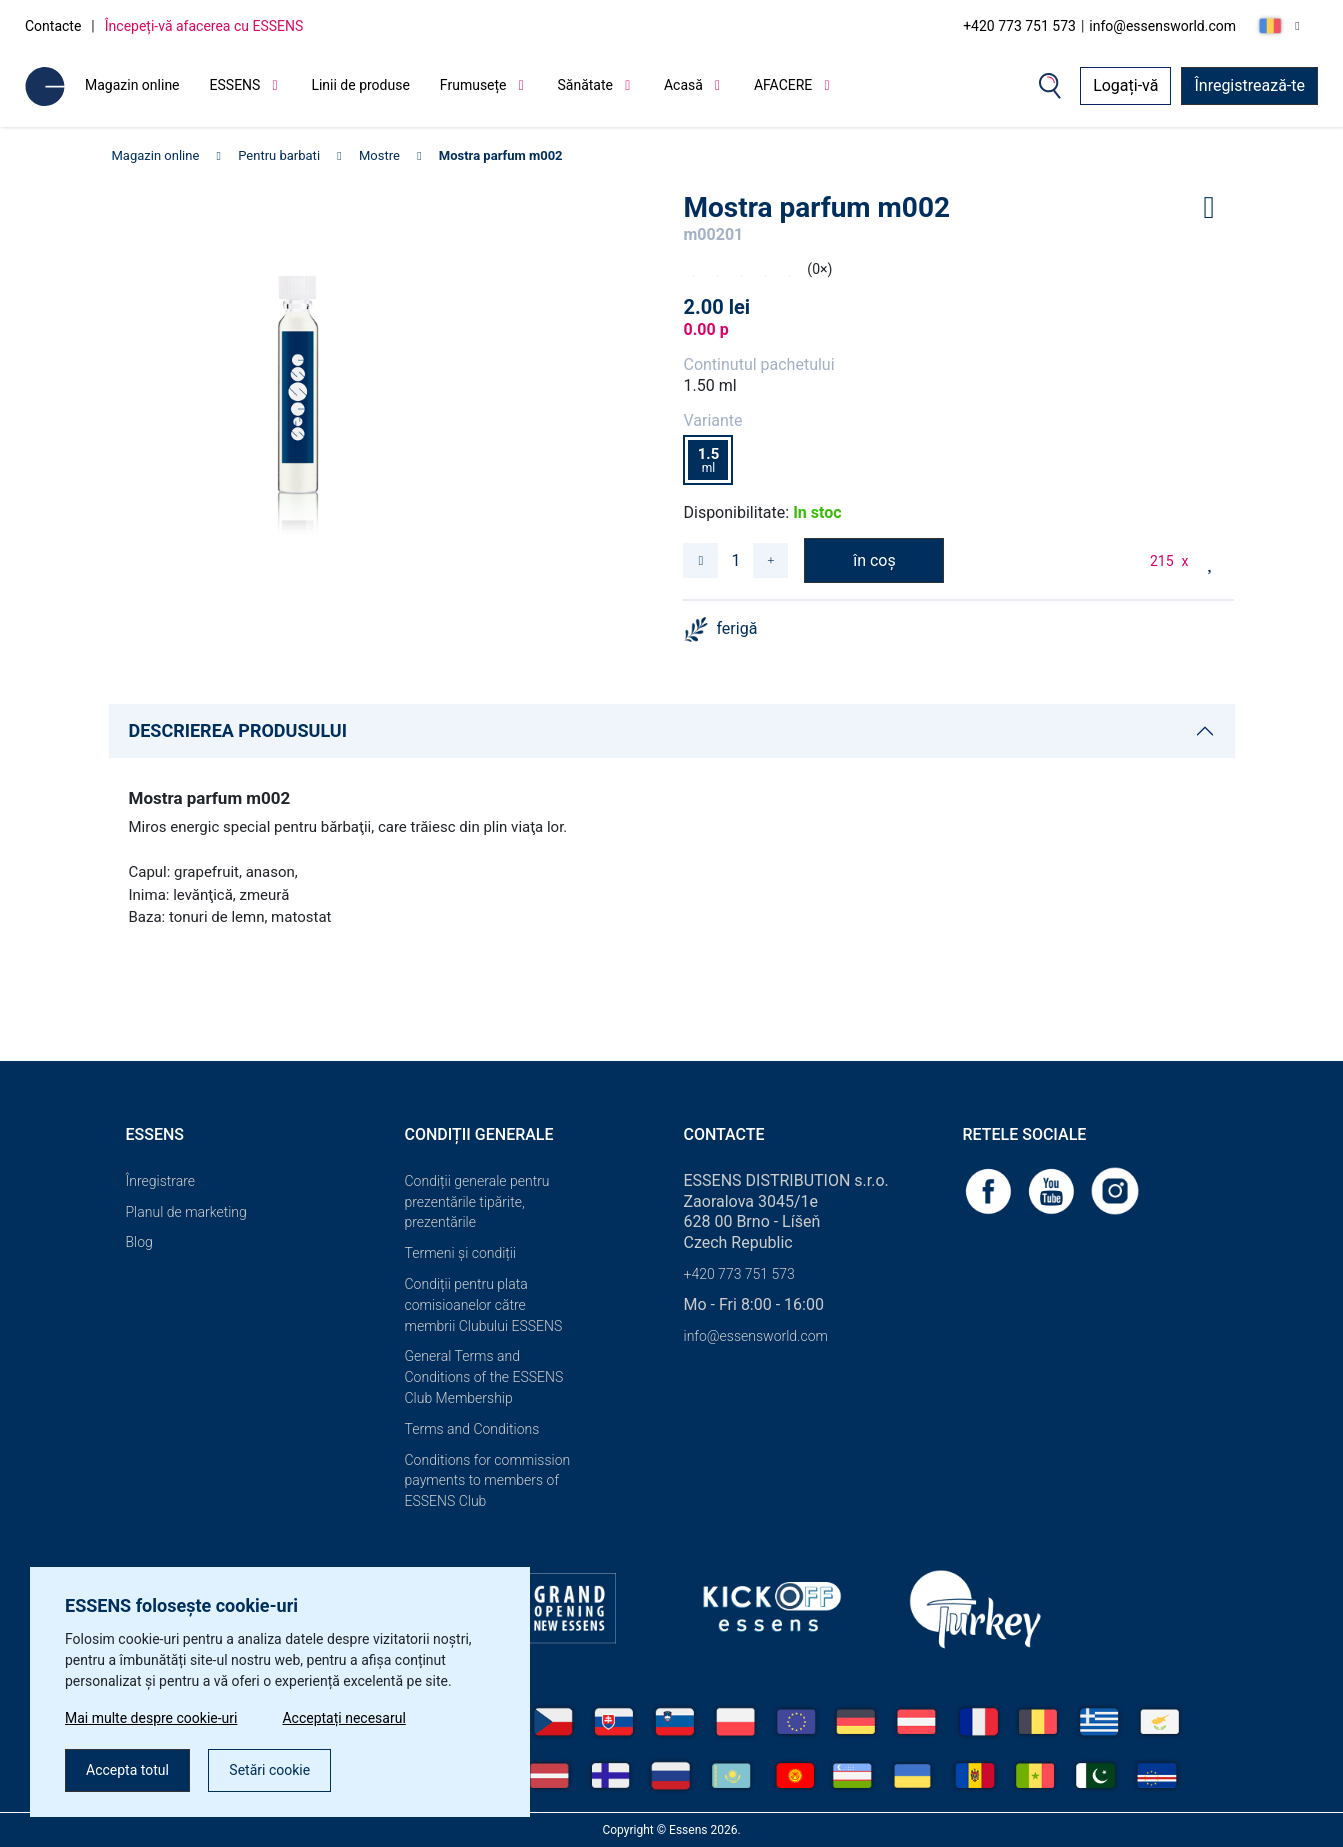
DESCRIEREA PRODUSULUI (238, 730)
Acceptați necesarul (343, 1718)
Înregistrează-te (1249, 85)
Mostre (379, 155)
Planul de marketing (186, 1212)
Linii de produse (360, 85)
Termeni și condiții (461, 1253)
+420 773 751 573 (1019, 26)
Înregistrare (161, 1181)
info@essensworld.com (1162, 26)
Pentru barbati (279, 155)
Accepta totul (127, 1770)
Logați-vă (1125, 85)
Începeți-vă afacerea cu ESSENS (204, 26)
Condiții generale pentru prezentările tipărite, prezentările (477, 1202)
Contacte (53, 26)
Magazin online (132, 85)
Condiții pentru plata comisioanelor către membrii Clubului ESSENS (484, 1305)
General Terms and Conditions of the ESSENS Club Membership (484, 1377)
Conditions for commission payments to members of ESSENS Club (488, 1481)
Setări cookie (269, 1770)
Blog (139, 1242)
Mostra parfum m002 (501, 155)
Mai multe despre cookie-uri (151, 1718)
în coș (874, 560)
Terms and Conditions (472, 1429)
